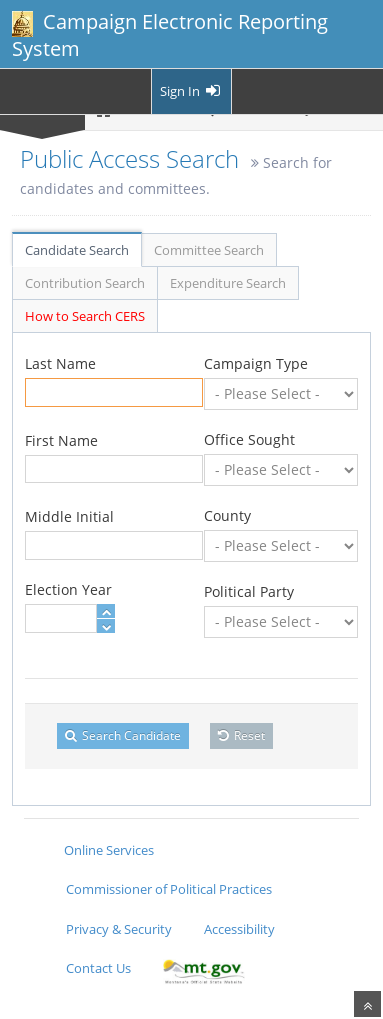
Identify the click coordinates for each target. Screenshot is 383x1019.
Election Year (68, 589)
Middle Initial (69, 516)
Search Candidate (123, 735)
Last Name (60, 363)
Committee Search (209, 250)
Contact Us (98, 968)
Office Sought (249, 439)
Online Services (109, 850)
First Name (61, 440)
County (227, 515)
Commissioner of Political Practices (169, 889)
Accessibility (239, 929)
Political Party (249, 591)
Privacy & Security (119, 929)
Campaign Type (256, 363)
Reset (241, 735)
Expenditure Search (228, 283)
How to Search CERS (85, 316)
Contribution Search (85, 283)
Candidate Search (77, 250)
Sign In (191, 91)
